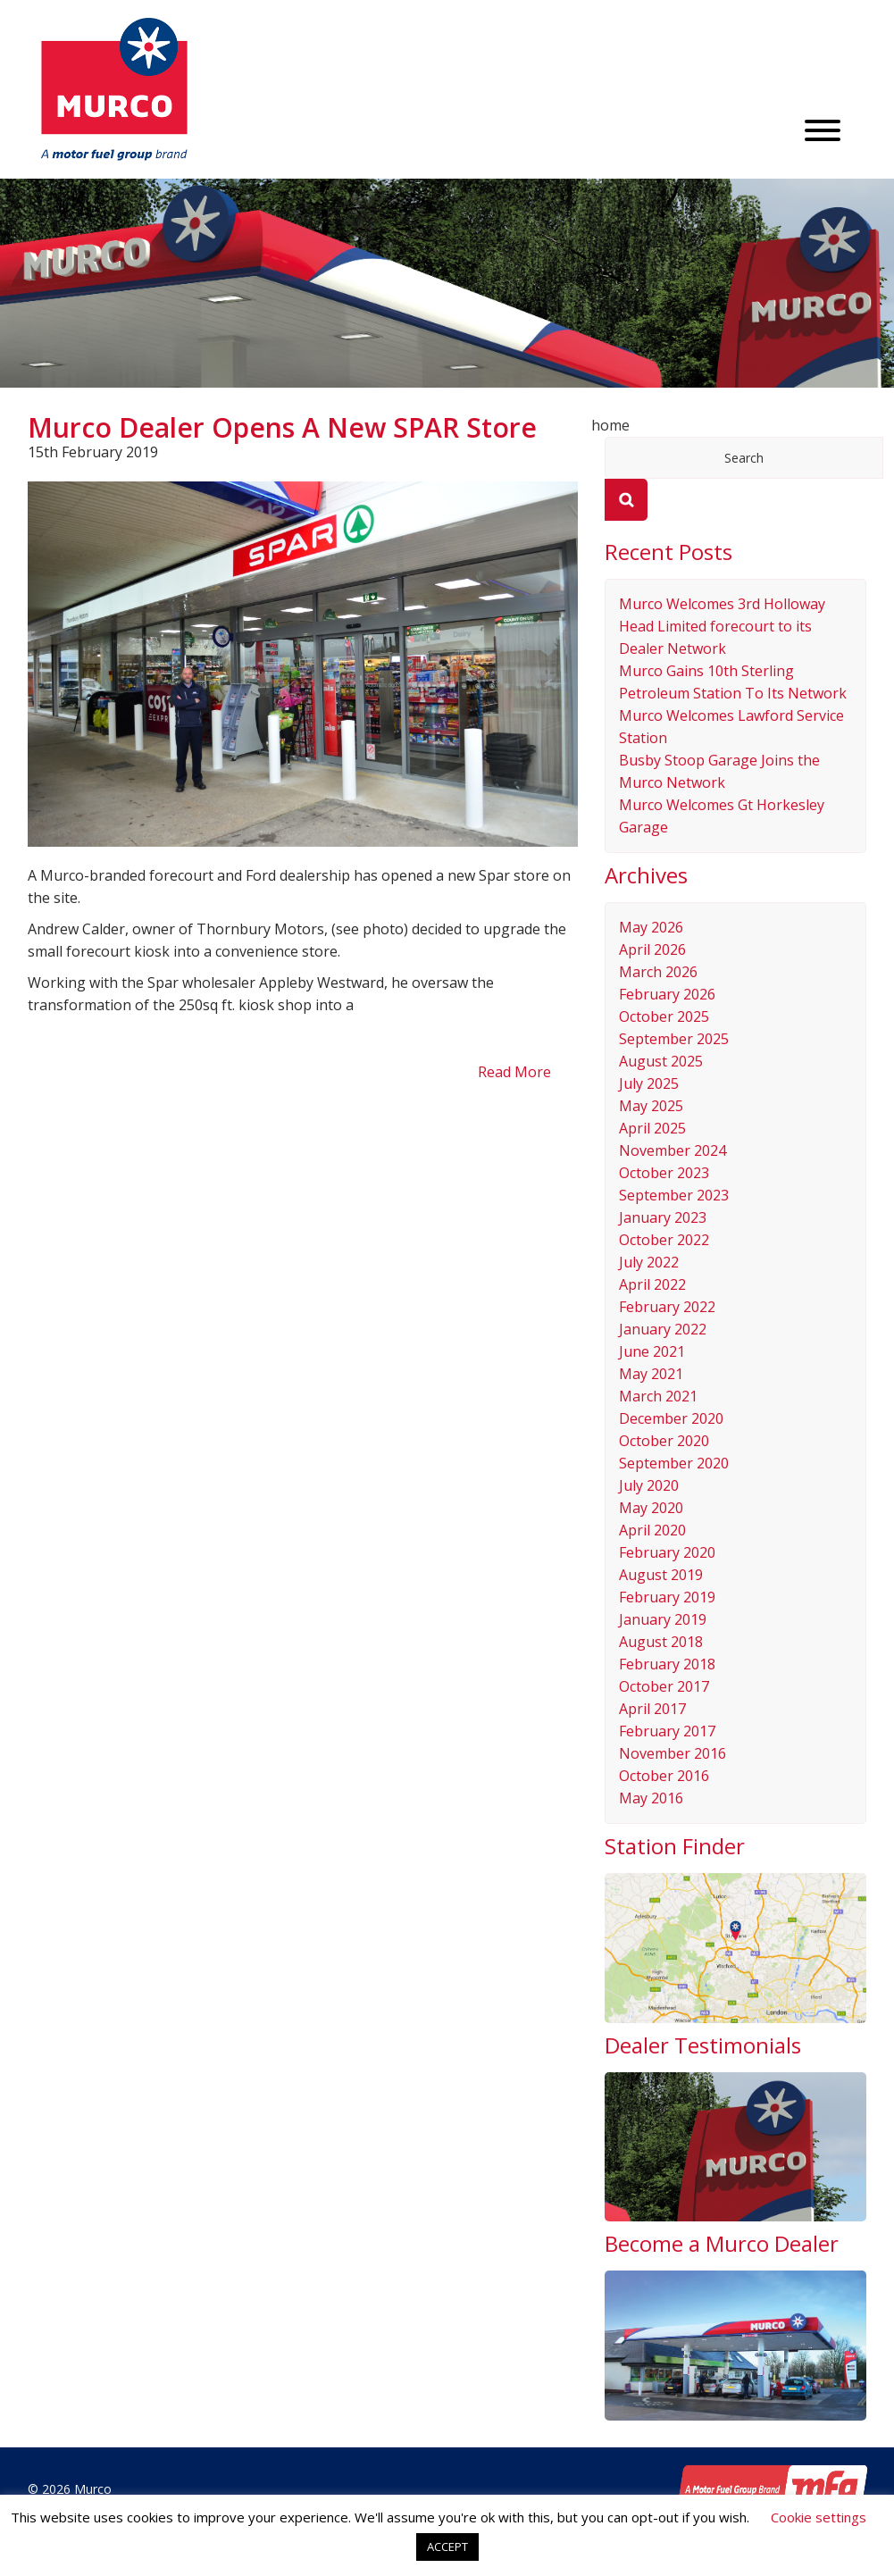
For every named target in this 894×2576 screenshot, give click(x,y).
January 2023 (662, 1217)
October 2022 (664, 1240)
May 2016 (651, 1798)
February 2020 (667, 1552)
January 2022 (662, 1329)
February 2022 (667, 1307)
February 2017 (667, 1731)
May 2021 (651, 1374)
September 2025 (674, 1039)
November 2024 (672, 1150)
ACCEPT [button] (447, 2546)
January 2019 (662, 1619)
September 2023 (674, 1195)
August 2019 (661, 1575)
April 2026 (652, 949)
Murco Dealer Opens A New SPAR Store (282, 427)
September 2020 (674, 1463)
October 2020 (664, 1441)
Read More (514, 1072)
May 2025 (651, 1106)
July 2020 (649, 1485)
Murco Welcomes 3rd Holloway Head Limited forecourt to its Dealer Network (722, 626)
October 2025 (664, 1016)
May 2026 (651, 927)
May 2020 (651, 1508)
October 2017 (664, 1686)
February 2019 (667, 1597)
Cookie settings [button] (818, 2517)
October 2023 (664, 1173)
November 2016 (672, 1753)
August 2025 (661, 1061)
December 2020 (671, 1418)
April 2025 (652, 1128)
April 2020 (652, 1530)
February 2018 (667, 1664)
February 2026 (667, 994)
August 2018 (661, 1642)
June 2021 (652, 1351)
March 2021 (658, 1396)
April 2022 (652, 1284)
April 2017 (652, 1709)
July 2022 (649, 1262)
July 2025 (649, 1083)
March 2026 (658, 972)
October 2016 (664, 1776)
